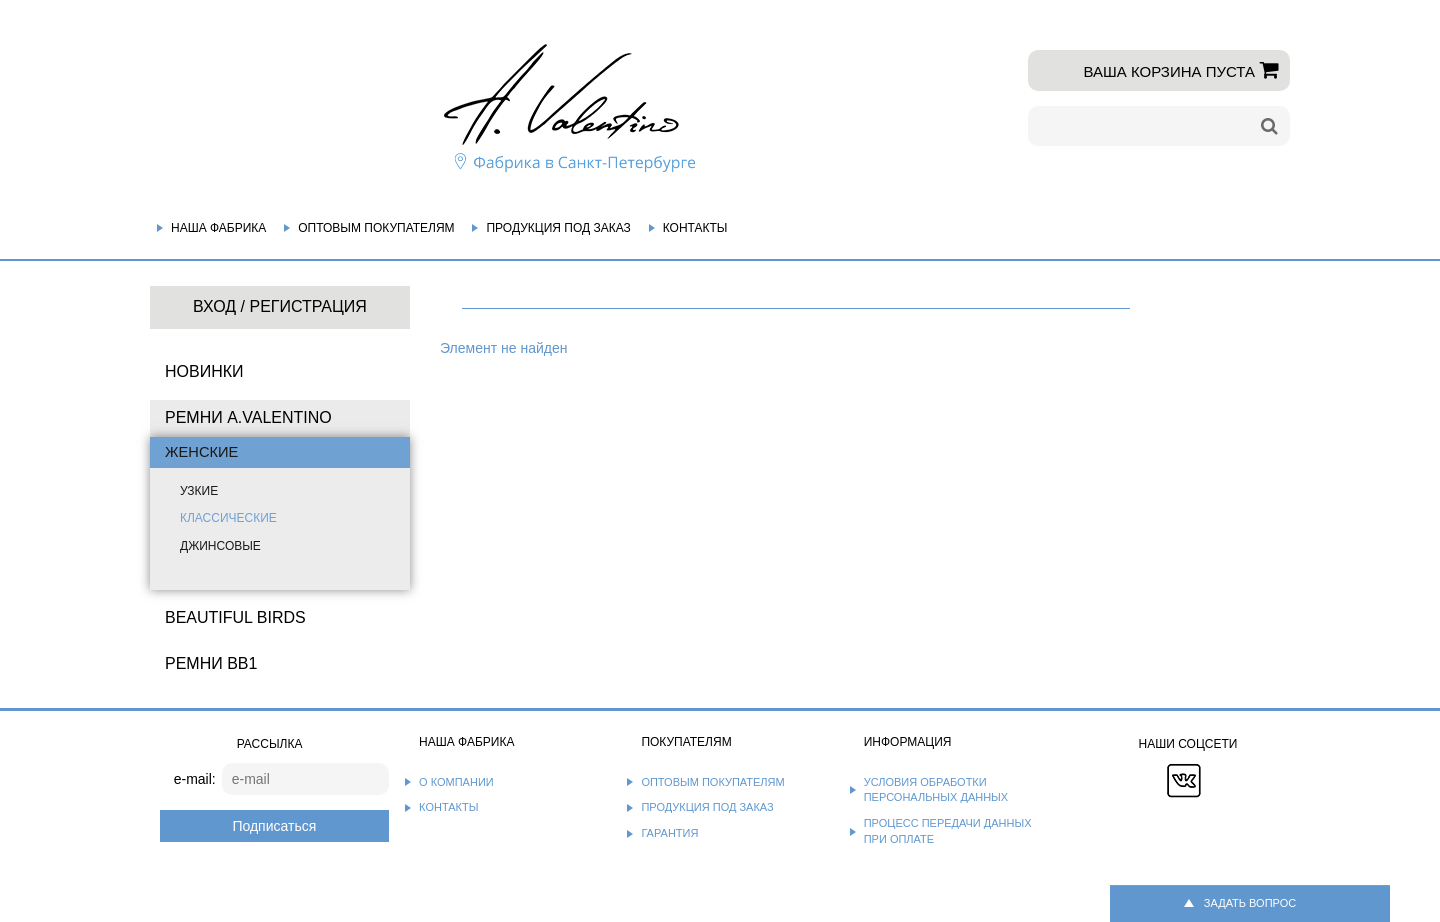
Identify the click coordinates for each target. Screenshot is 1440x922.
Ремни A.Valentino (248, 417)
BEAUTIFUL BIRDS (235, 617)
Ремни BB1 (211, 663)
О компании (456, 782)
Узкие (199, 491)
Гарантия (669, 833)
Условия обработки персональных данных (936, 790)
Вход (214, 306)
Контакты (695, 228)
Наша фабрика (218, 228)
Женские (201, 452)
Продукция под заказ (558, 228)
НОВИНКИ (204, 371)
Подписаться (274, 826)
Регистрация (307, 306)
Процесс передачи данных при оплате (948, 831)
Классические (228, 518)
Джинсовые (220, 546)
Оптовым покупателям (376, 228)
